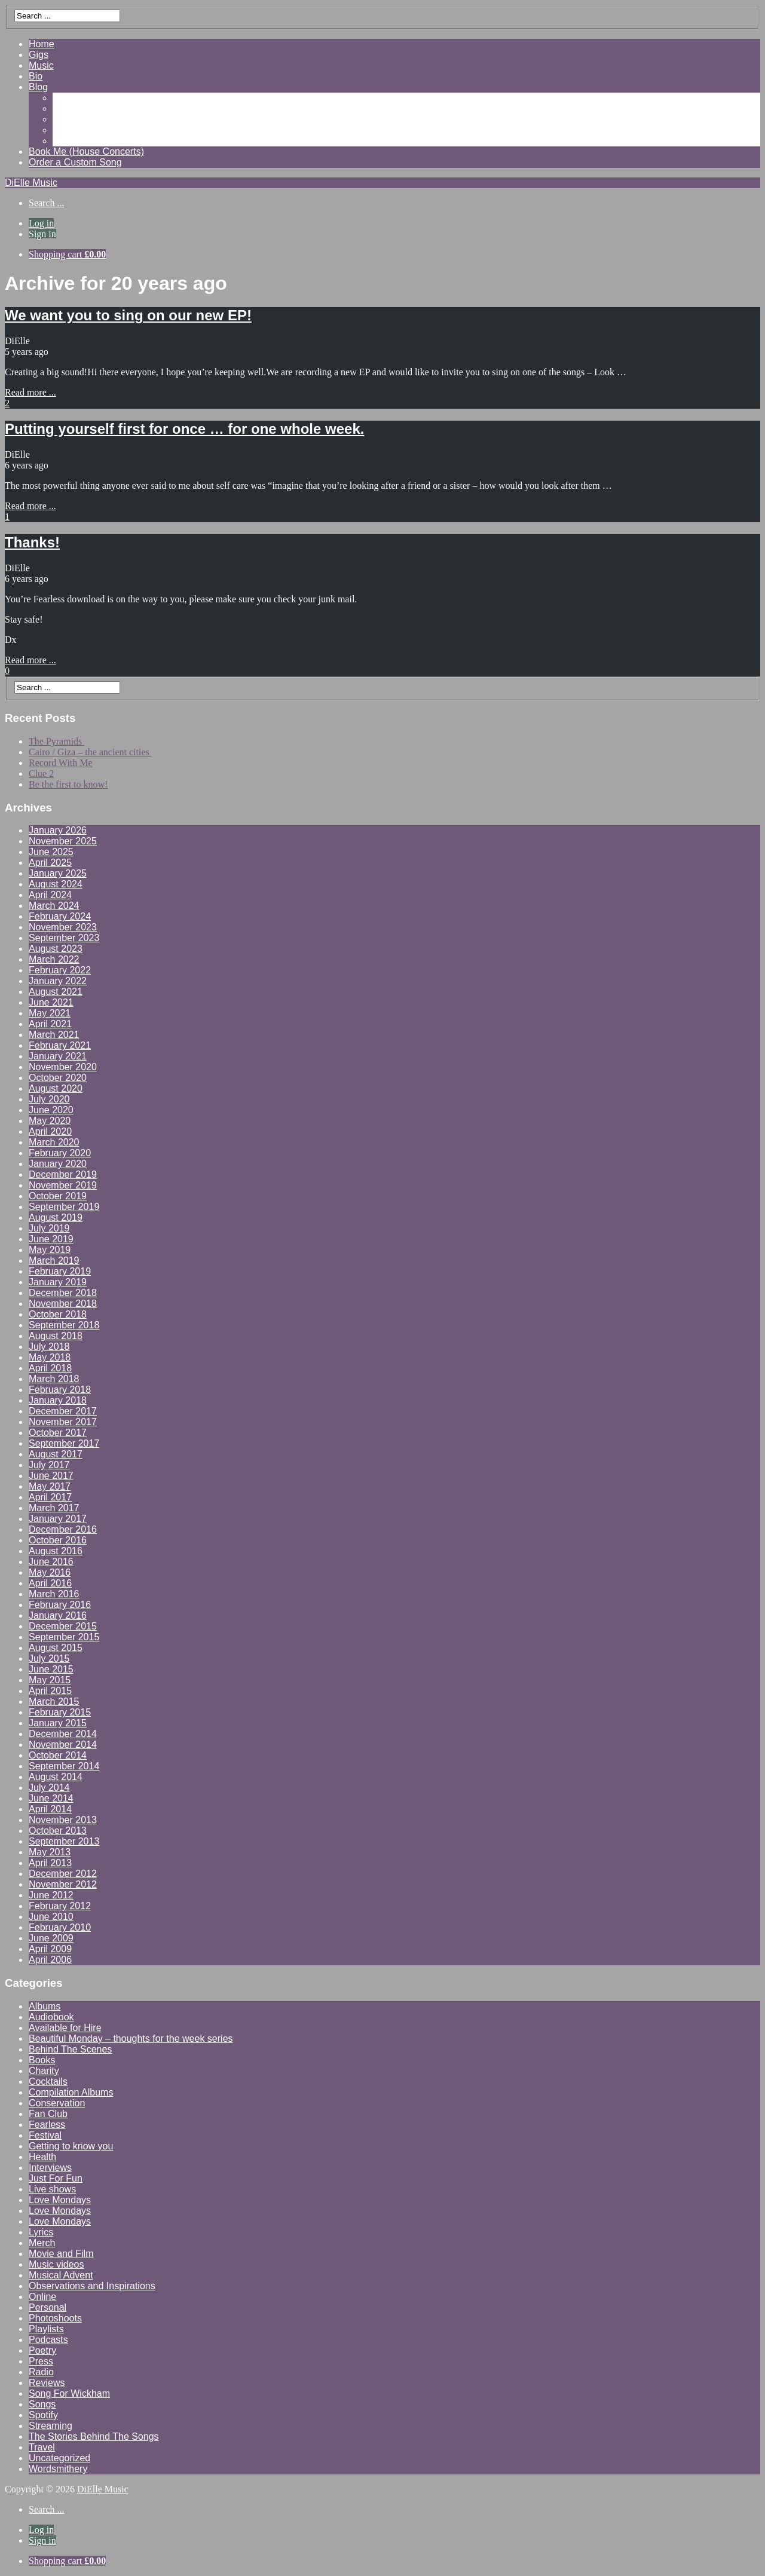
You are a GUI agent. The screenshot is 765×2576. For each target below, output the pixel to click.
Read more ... (30, 392)
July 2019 (49, 1228)
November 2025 (63, 841)
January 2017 (58, 1519)
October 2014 (58, 1755)
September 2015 (64, 1637)
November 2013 (63, 1820)
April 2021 (50, 1024)
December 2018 (63, 1293)
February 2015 (60, 1712)
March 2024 (54, 905)
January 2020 (58, 1164)
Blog (38, 87)
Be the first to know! (68, 784)
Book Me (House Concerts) (86, 151)
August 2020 (55, 1088)
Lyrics (41, 2232)
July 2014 (49, 1787)
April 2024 (50, 895)
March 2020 (54, 1142)
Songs (42, 2404)
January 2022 (58, 981)
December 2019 (63, 1174)
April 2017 (50, 1497)
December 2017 (63, 1411)
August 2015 (55, 1648)
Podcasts (48, 2340)
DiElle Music (31, 182)
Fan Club (48, 2114)
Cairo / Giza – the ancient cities (90, 752)
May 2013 (50, 1852)
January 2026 (58, 830)
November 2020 (63, 1067)
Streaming (50, 2426)
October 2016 (58, 1540)
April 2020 (50, 1131)
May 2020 (50, 1121)
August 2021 (55, 992)
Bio (35, 76)
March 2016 (54, 1594)
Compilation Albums (71, 2092)
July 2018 (49, 1346)
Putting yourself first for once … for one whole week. (184, 429)
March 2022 (54, 959)
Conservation (57, 2103)
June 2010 (51, 1917)
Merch (42, 2243)
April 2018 (50, 1368)
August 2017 (55, 1454)
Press (41, 2361)
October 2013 (58, 1830)
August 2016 (55, 1551)
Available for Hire (65, 2028)
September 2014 (64, 1766)
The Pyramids (56, 741)
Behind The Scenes (70, 2049)
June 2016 (51, 1562)
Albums (44, 2006)
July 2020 (49, 1099)
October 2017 (58, 1433)
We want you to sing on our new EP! (128, 315)
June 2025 (51, 852)
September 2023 (64, 938)
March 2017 (54, 1508)
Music (41, 65)
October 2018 (58, 1314)
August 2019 (55, 1217)
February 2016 (60, 1605)
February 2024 (60, 916)
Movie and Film (61, 2254)
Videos (67, 108)
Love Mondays (60, 2200)
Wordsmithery (58, 2469)
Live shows (52, 2189)
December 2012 (63, 1874)
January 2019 (58, 1282)
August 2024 (55, 884)
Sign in (42, 234)
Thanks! (32, 542)
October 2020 (58, 1078)
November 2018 (63, 1303)
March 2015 (54, 1701)
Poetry (42, 2350)
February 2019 (60, 1271)
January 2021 (58, 1056)
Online (42, 2297)
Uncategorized (59, 2458)
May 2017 (50, 1486)
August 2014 (55, 1777)
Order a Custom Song (75, 162)
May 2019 (50, 1250)
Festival (45, 2135)
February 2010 (60, 1927)
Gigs (38, 55)
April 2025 (50, 862)
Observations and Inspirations (92, 2286)
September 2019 (64, 1207)
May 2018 (50, 1357)
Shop (64, 130)
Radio (41, 2372)
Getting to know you (71, 2146)
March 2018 (54, 1379)
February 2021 (60, 1045)
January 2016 (58, 1615)
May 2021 (50, 1013)
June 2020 (51, 1110)
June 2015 (51, 1669)
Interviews (50, 2168)
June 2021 (51, 1002)
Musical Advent (61, 2275)
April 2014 (50, 1809)
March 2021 (54, 1035)
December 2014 (63, 1734)
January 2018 (58, 1400)
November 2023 (63, 927)
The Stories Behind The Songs (94, 2436)
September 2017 (64, 1443)
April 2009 (50, 1949)
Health (42, 2157)
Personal (47, 2307)
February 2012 (60, 1906)
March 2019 (54, 1260)
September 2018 (64, 1325)
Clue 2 (41, 773)
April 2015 (50, 1691)
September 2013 (64, 1841)
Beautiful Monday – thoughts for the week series (131, 2038)
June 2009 (51, 1938)
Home (41, 44)
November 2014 (63, 1744)
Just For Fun (55, 2178)
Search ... (47, 203)
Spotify (43, 2415)
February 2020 (60, 1153)
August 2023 (55, 949)
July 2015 (49, 1658)
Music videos (56, 2264)
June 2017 (51, 1476)
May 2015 (50, 1680)
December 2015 (63, 1626)
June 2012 (51, 1895)
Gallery (68, 98)
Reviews (70, 119)
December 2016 (63, 1529)
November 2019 (63, 1185)
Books (42, 2060)
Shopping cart (67, 254)
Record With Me (61, 763)
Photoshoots (55, 2318)
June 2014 (51, 1798)
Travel (42, 2447)
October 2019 (58, 1196)
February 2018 (60, 1390)
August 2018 (55, 1336)
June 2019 (51, 1239)
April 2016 (50, 1583)
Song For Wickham (69, 2393)
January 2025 (58, 873)
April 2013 (50, 1863)
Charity (44, 2071)
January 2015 (58, 1723)
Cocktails (48, 2081)
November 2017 (63, 1422)
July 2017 (49, 1465)
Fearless (47, 2124)
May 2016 (50, 1572)
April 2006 (50, 1960)
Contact (69, 141)
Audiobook (51, 2017)
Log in (41, 223)
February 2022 (60, 970)
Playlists (46, 2329)
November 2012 (63, 1884)
